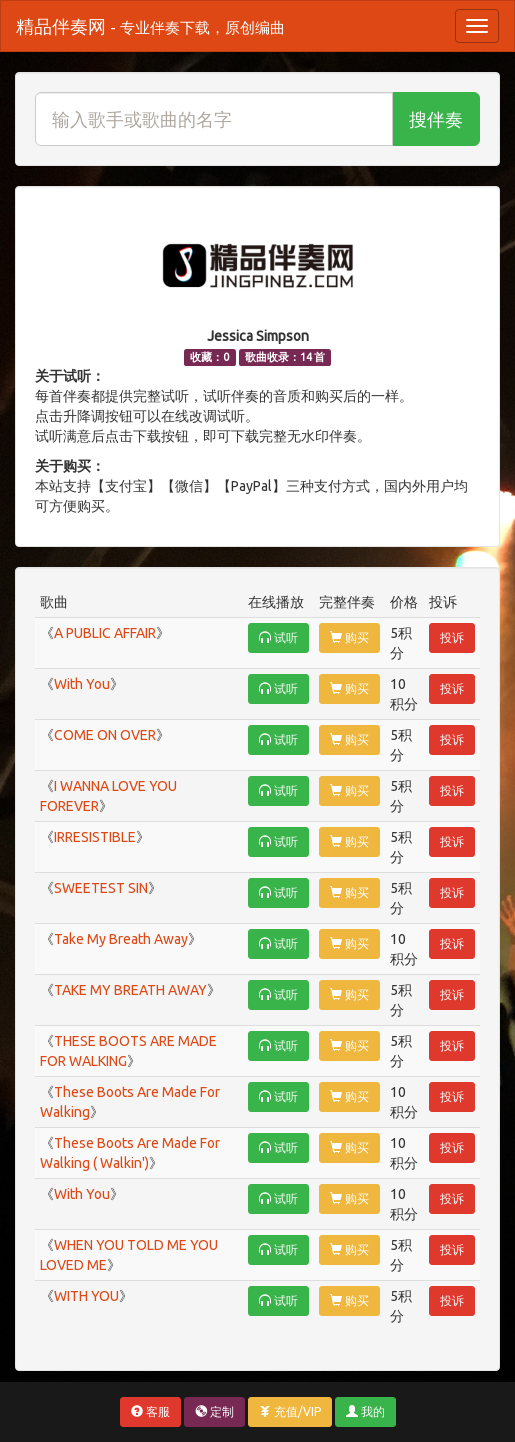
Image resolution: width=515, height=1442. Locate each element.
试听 (278, 637)
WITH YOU (86, 1296)
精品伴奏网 (150, 26)
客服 (150, 1411)
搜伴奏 (436, 119)
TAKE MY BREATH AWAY (130, 990)
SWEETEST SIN (101, 888)
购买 (349, 637)
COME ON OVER (105, 735)
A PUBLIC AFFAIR (105, 633)
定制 (214, 1411)
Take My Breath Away (121, 939)
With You (82, 684)
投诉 (452, 637)
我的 (365, 1411)
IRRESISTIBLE (95, 837)
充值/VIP (290, 1411)
